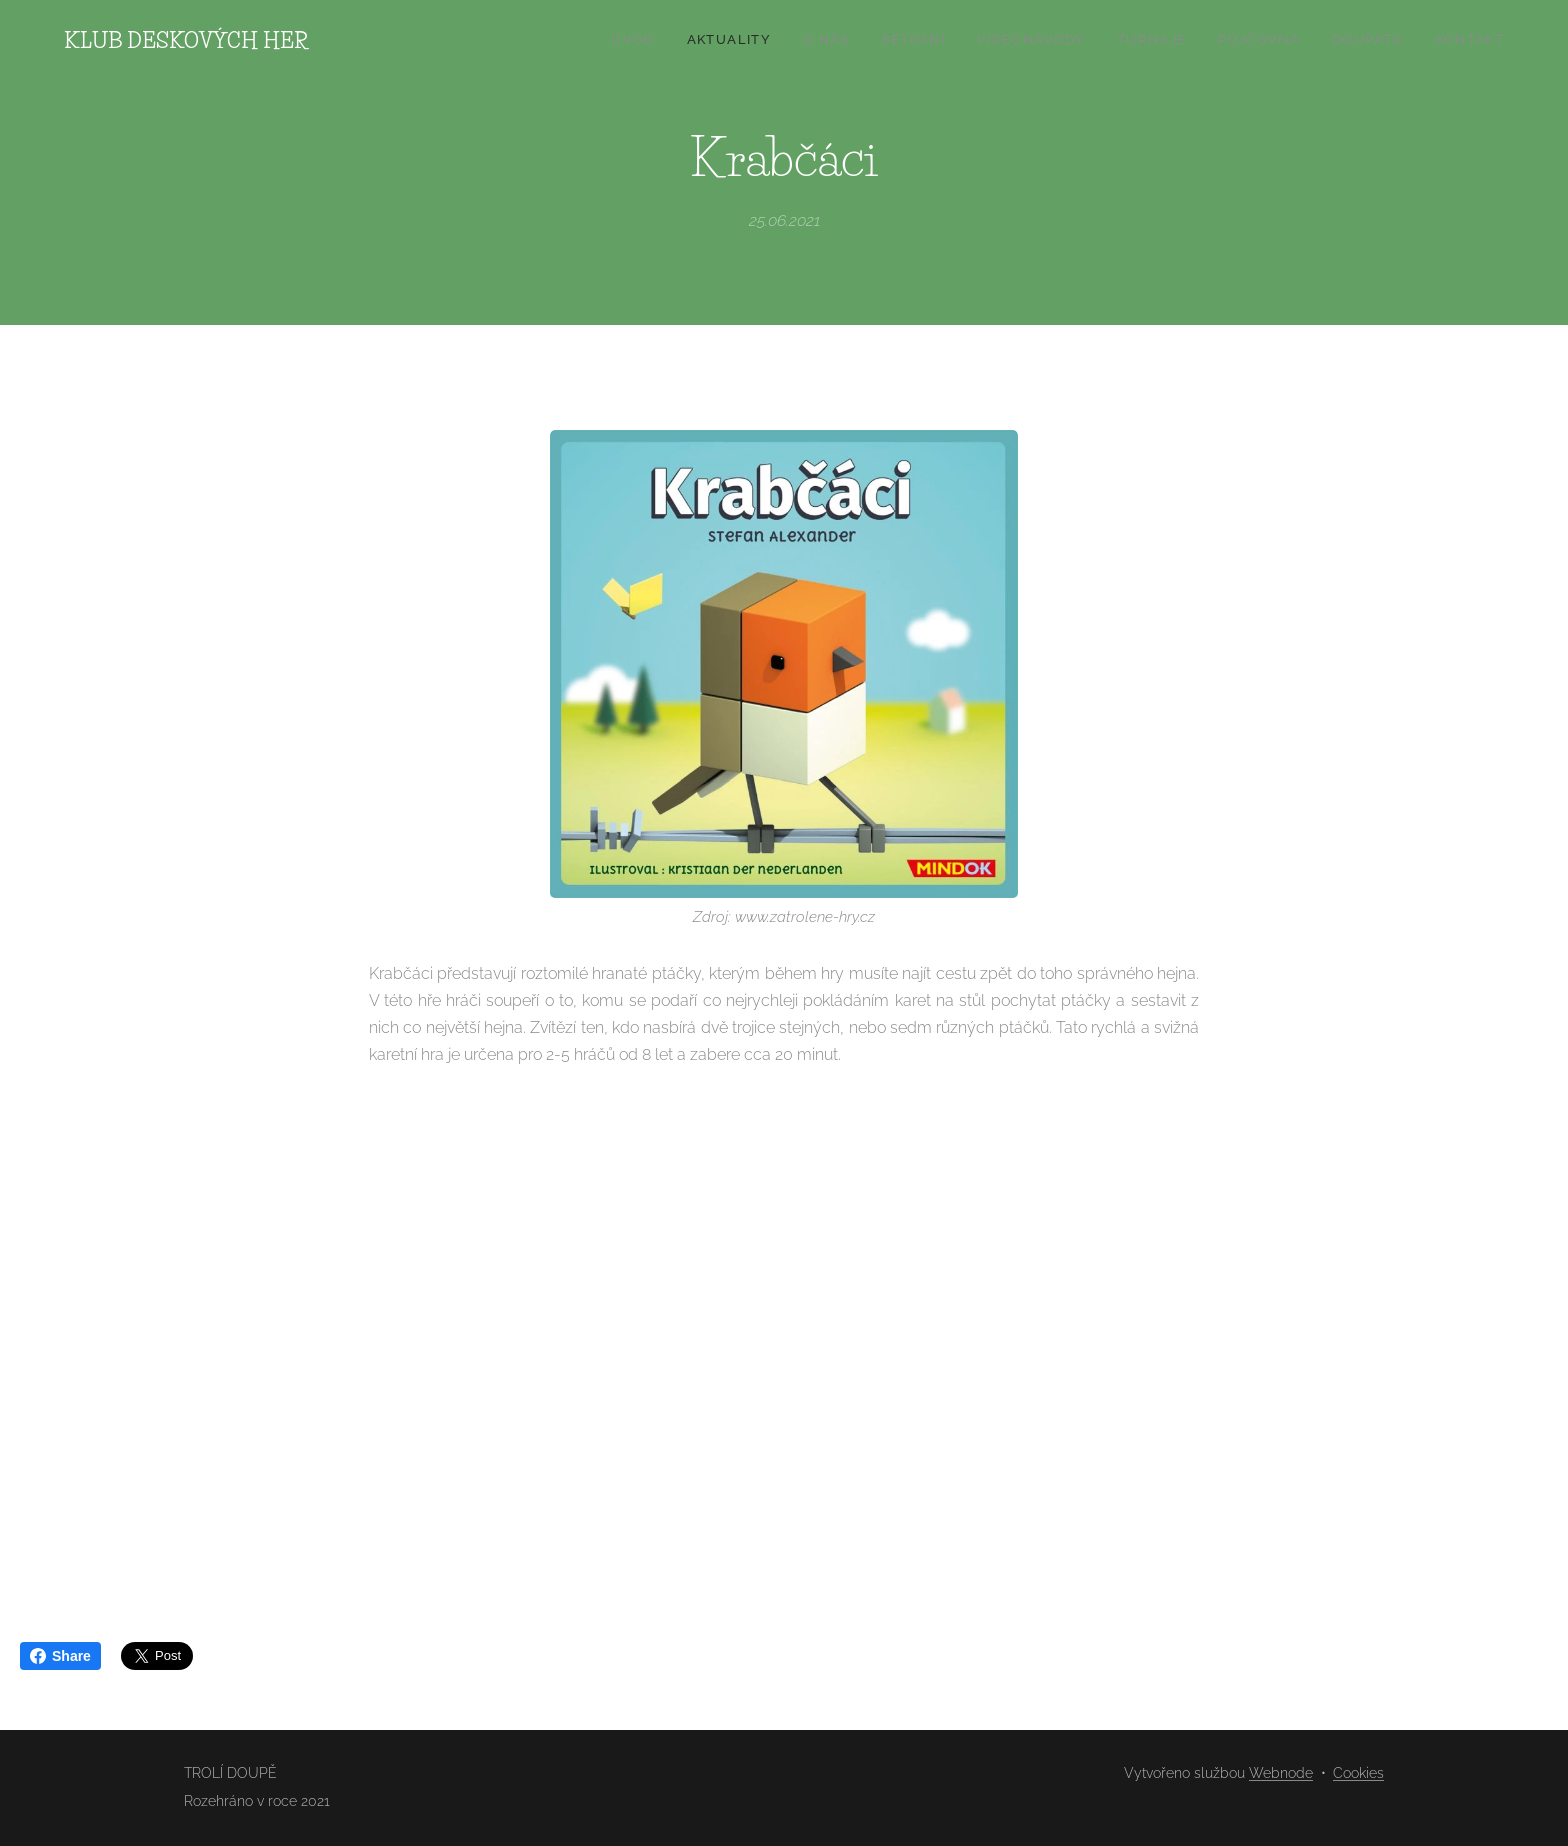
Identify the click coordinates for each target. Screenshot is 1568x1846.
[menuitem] (1253, 41)
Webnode (1281, 1773)
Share (60, 1656)
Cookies (1358, 1773)
